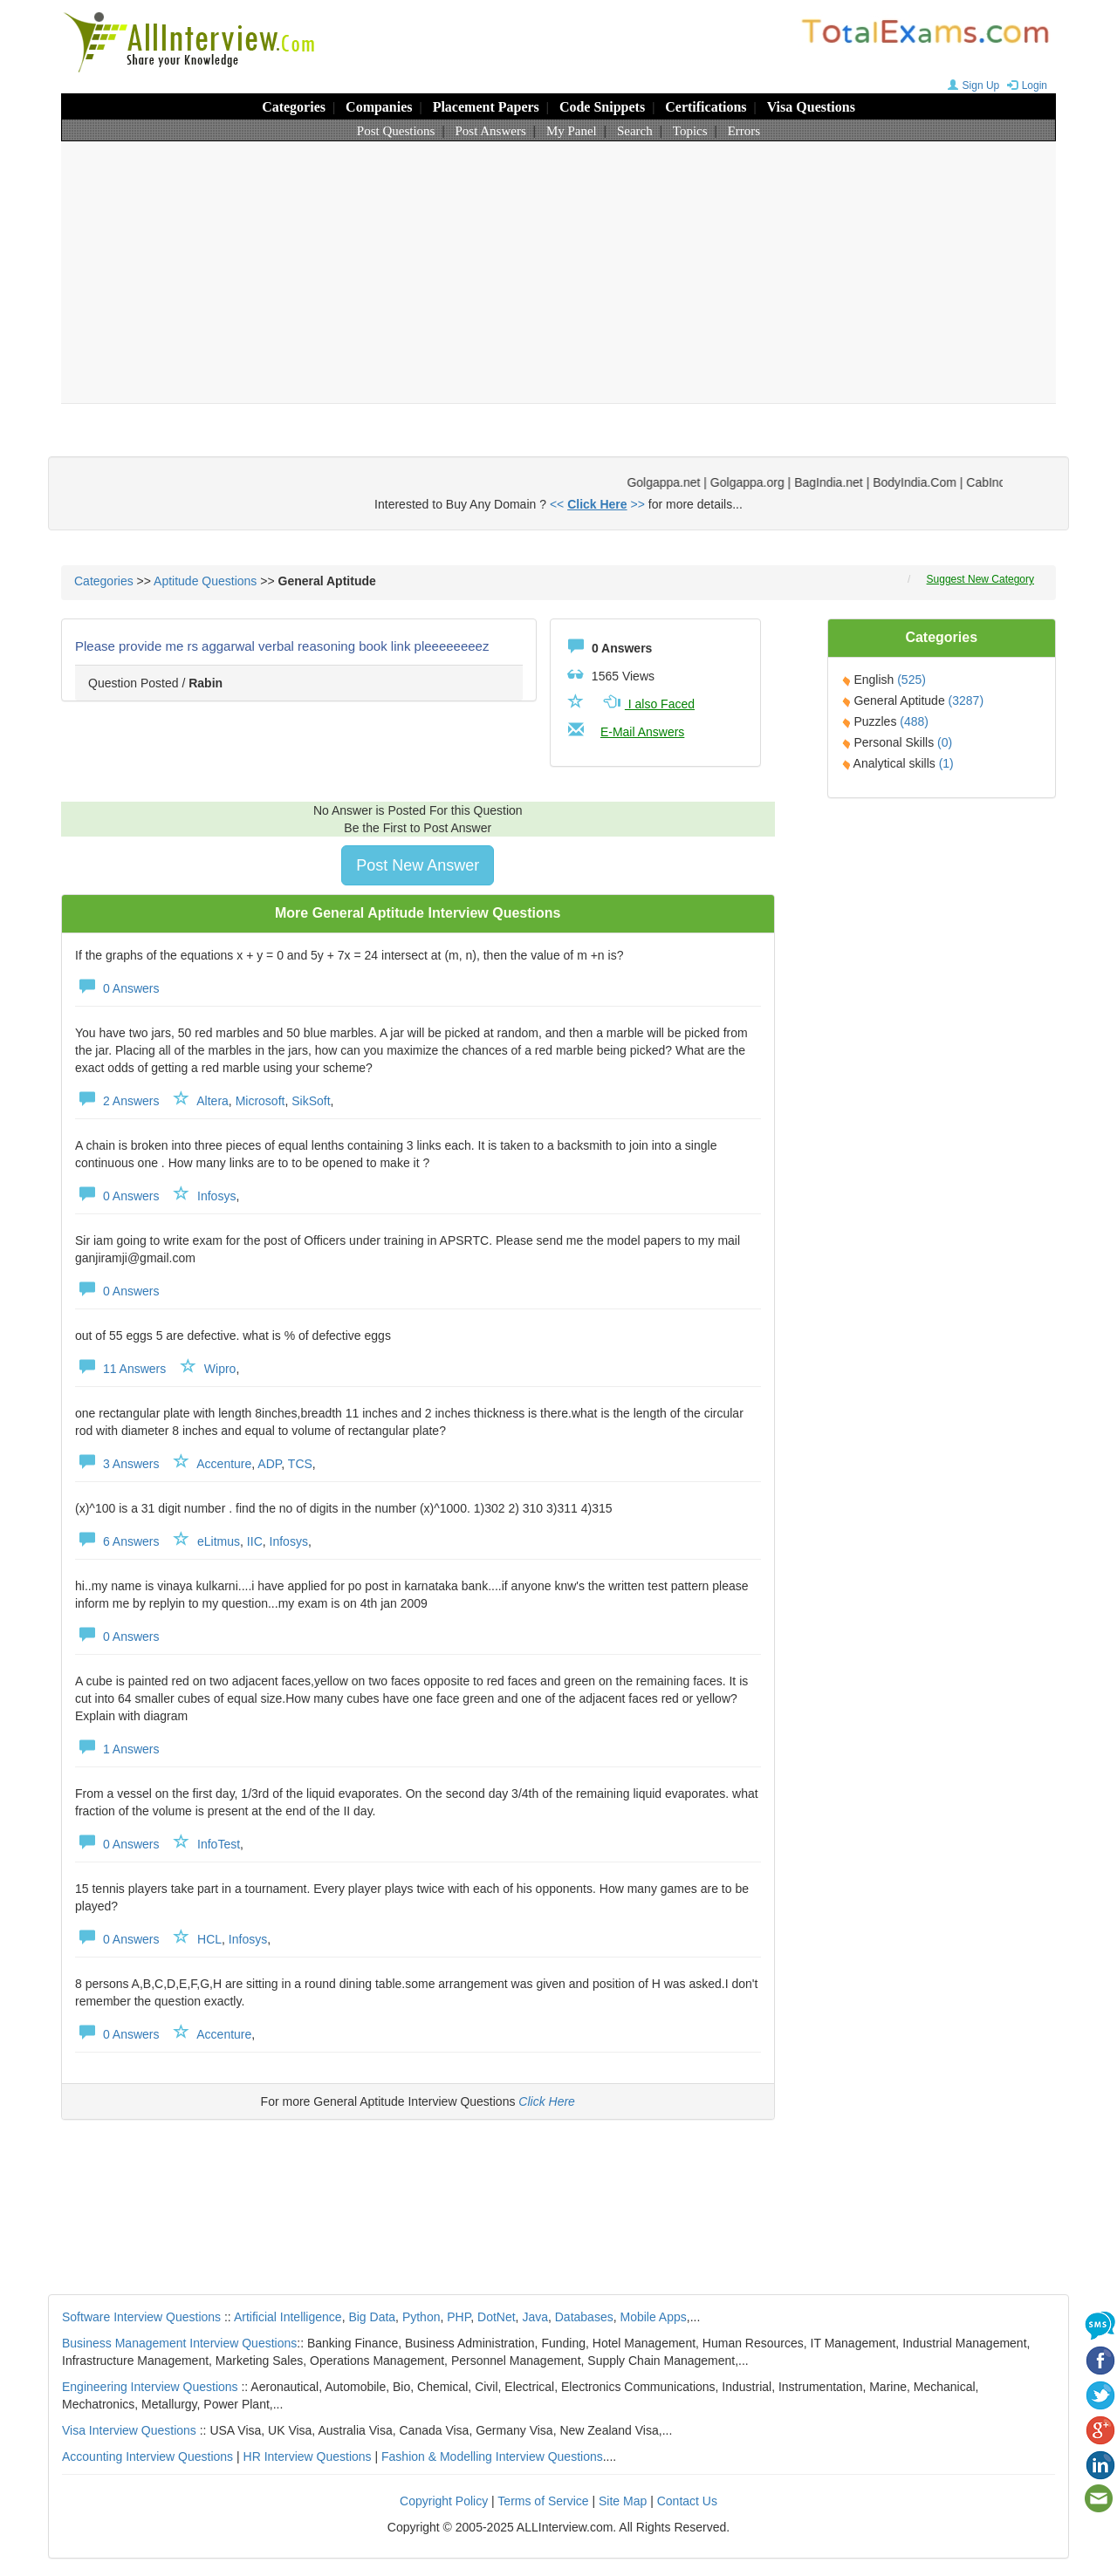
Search (635, 131)
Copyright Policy (444, 2501)
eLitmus (218, 1541)
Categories (294, 106)
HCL (209, 1939)
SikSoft (310, 1101)
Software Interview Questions (141, 2317)
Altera (212, 1101)
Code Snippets (602, 106)
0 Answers (117, 988)
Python (421, 2317)
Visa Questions (811, 106)
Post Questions (396, 131)
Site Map (623, 2501)
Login (1025, 85)
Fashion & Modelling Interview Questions (492, 2456)
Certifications (705, 106)
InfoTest (218, 1844)
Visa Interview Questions (129, 2430)
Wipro (220, 1369)
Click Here (546, 2101)
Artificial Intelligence (288, 2317)
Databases (584, 2317)
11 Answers (120, 1369)
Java (535, 2317)
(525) (911, 680)
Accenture (223, 1464)
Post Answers (491, 131)
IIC (255, 1541)
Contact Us (687, 2501)
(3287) (966, 700)
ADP (269, 1464)
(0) (944, 742)
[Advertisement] (558, 272)
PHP (458, 2317)
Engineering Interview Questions (150, 2387)
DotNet (496, 2317)
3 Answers (117, 1464)
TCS (300, 1464)
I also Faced (647, 704)
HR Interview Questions (307, 2456)
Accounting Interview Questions (147, 2456)
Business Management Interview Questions (179, 2343)
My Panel (571, 131)
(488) (914, 721)
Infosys (216, 1196)
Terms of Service (542, 2501)
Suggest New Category (980, 579)
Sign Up (971, 85)
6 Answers (117, 1541)
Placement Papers (486, 106)
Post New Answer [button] (417, 865)
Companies (379, 106)
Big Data (371, 2317)
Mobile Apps (653, 2317)
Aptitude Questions (205, 581)
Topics (690, 131)
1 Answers (117, 1749)
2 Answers (117, 1101)
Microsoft (260, 1101)
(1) (946, 763)
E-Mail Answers (642, 732)
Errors (744, 131)
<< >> (597, 504)
